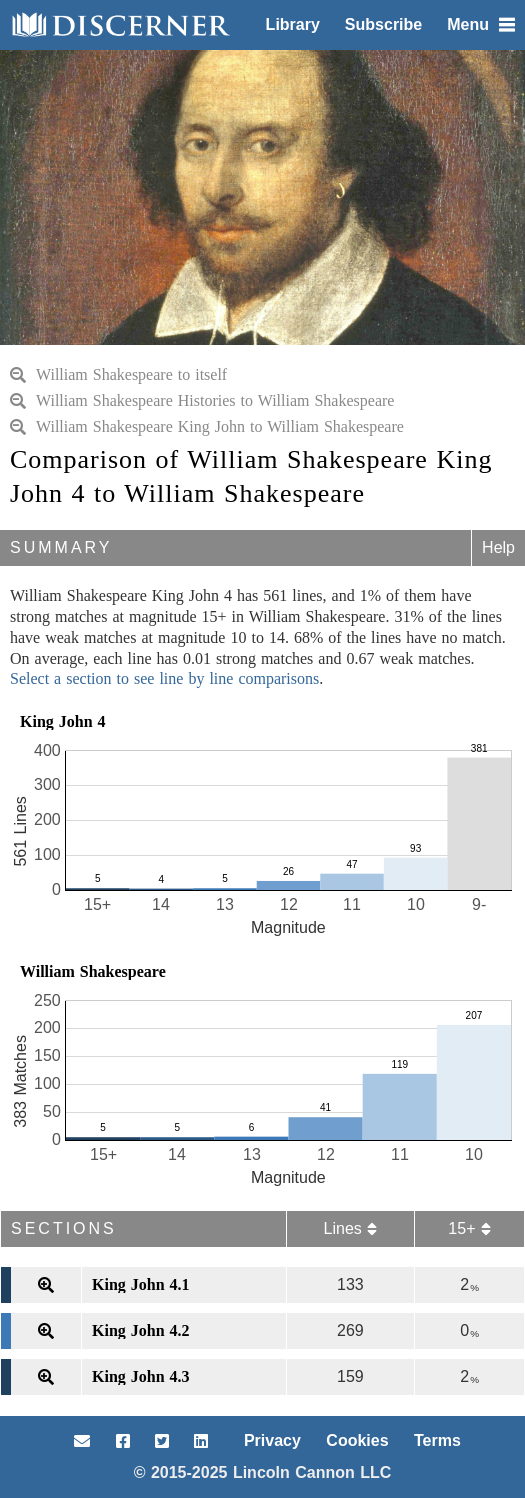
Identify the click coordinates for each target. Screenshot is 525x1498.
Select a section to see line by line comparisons (164, 678)
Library (293, 24)
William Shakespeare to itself (118, 374)
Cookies (357, 1440)
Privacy (272, 1440)
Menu (481, 24)
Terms (437, 1440)
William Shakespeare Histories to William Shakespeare (202, 400)
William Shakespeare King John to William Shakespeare (207, 426)
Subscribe (383, 24)
